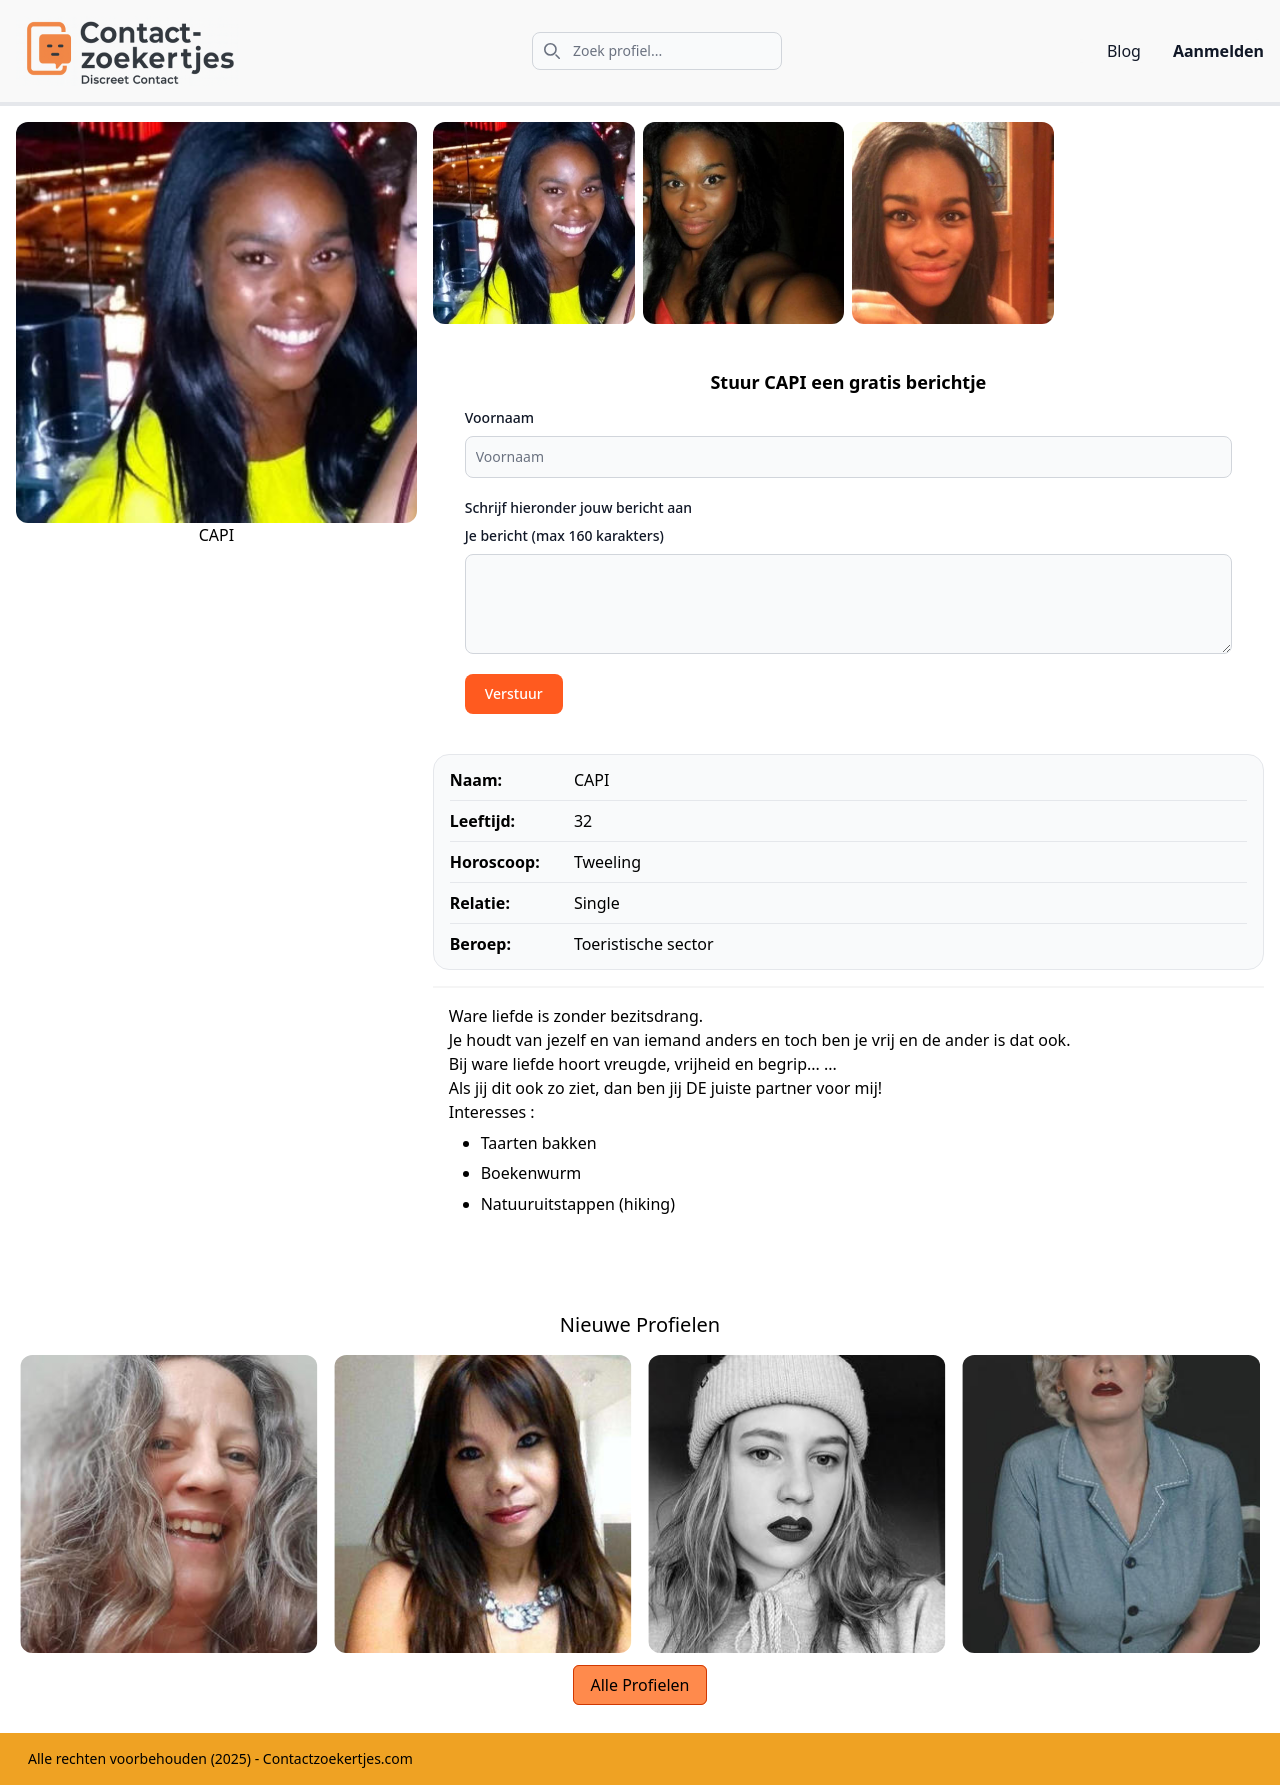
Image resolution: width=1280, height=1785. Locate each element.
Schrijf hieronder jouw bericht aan (578, 507)
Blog (1124, 51)
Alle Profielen (639, 1685)
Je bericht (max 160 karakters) (564, 535)
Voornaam (499, 417)
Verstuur (514, 693)
